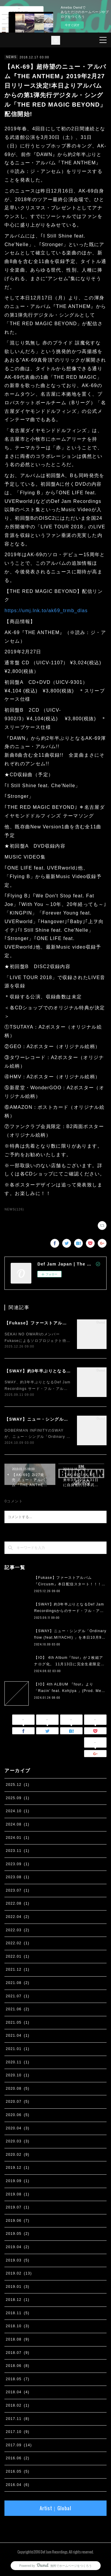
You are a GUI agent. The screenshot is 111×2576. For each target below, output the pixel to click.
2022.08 (17, 1903)
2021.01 (17, 2049)
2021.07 (17, 1996)
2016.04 (17, 2485)
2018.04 (17, 2392)
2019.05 (17, 2234)
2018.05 (17, 2379)
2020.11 (17, 2062)
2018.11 (17, 2313)
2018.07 (17, 2353)
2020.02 (17, 2154)
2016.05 (17, 2471)
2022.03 (17, 1930)
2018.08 (17, 2339)
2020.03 (17, 2141)
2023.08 (17, 1877)
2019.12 (17, 2168)
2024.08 (17, 1824)
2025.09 (17, 1798)
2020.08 (17, 2088)
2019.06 (17, 2221)
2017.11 (17, 2419)
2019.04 (17, 2247)
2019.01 (17, 2287)
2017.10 (17, 2432)
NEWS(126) (14, 1209)
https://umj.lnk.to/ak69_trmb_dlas (46, 610)
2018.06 (17, 2366)
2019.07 (17, 2207)
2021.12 (17, 1969)
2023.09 (17, 1864)
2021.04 (17, 2035)
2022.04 (17, 1917)
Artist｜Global (55, 2508)
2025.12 (17, 1785)
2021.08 (17, 1983)
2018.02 (17, 2405)
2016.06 (17, 2458)
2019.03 (17, 2260)
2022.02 (17, 1943)
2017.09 (19, 2445)
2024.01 (17, 1838)
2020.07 (17, 2101)
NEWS (11, 57)
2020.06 (17, 2115)
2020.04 (17, 2128)
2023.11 (17, 1851)
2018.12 (17, 2300)
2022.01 (17, 1956)
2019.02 (19, 2273)
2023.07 (17, 1890)
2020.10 (17, 2075)
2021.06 (17, 2009)
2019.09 (17, 2181)
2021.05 (17, 2022)
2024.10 (17, 1811)
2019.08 (17, 2194)
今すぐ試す (72, 25)
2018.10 (17, 2326)
